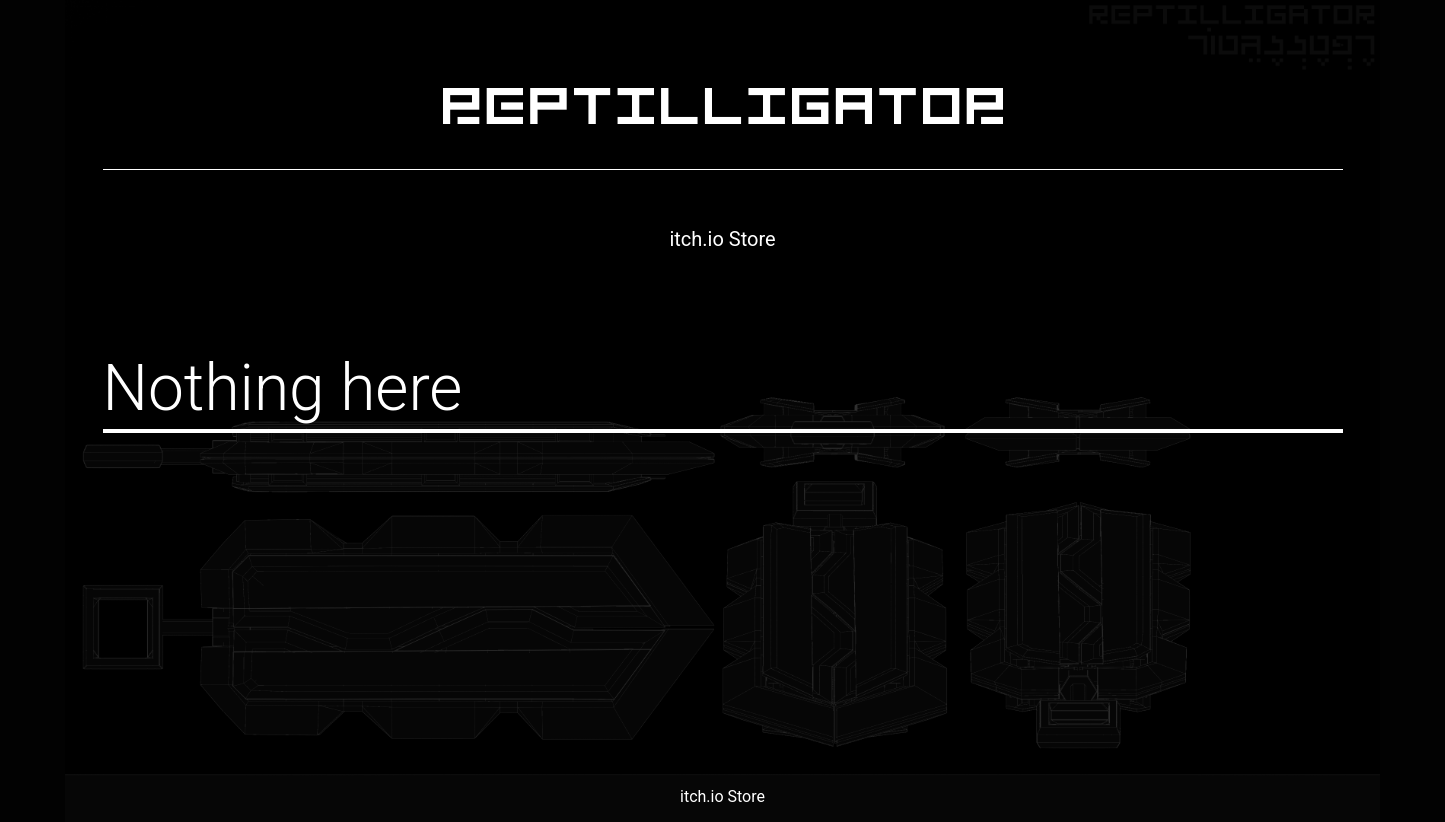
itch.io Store (722, 239)
